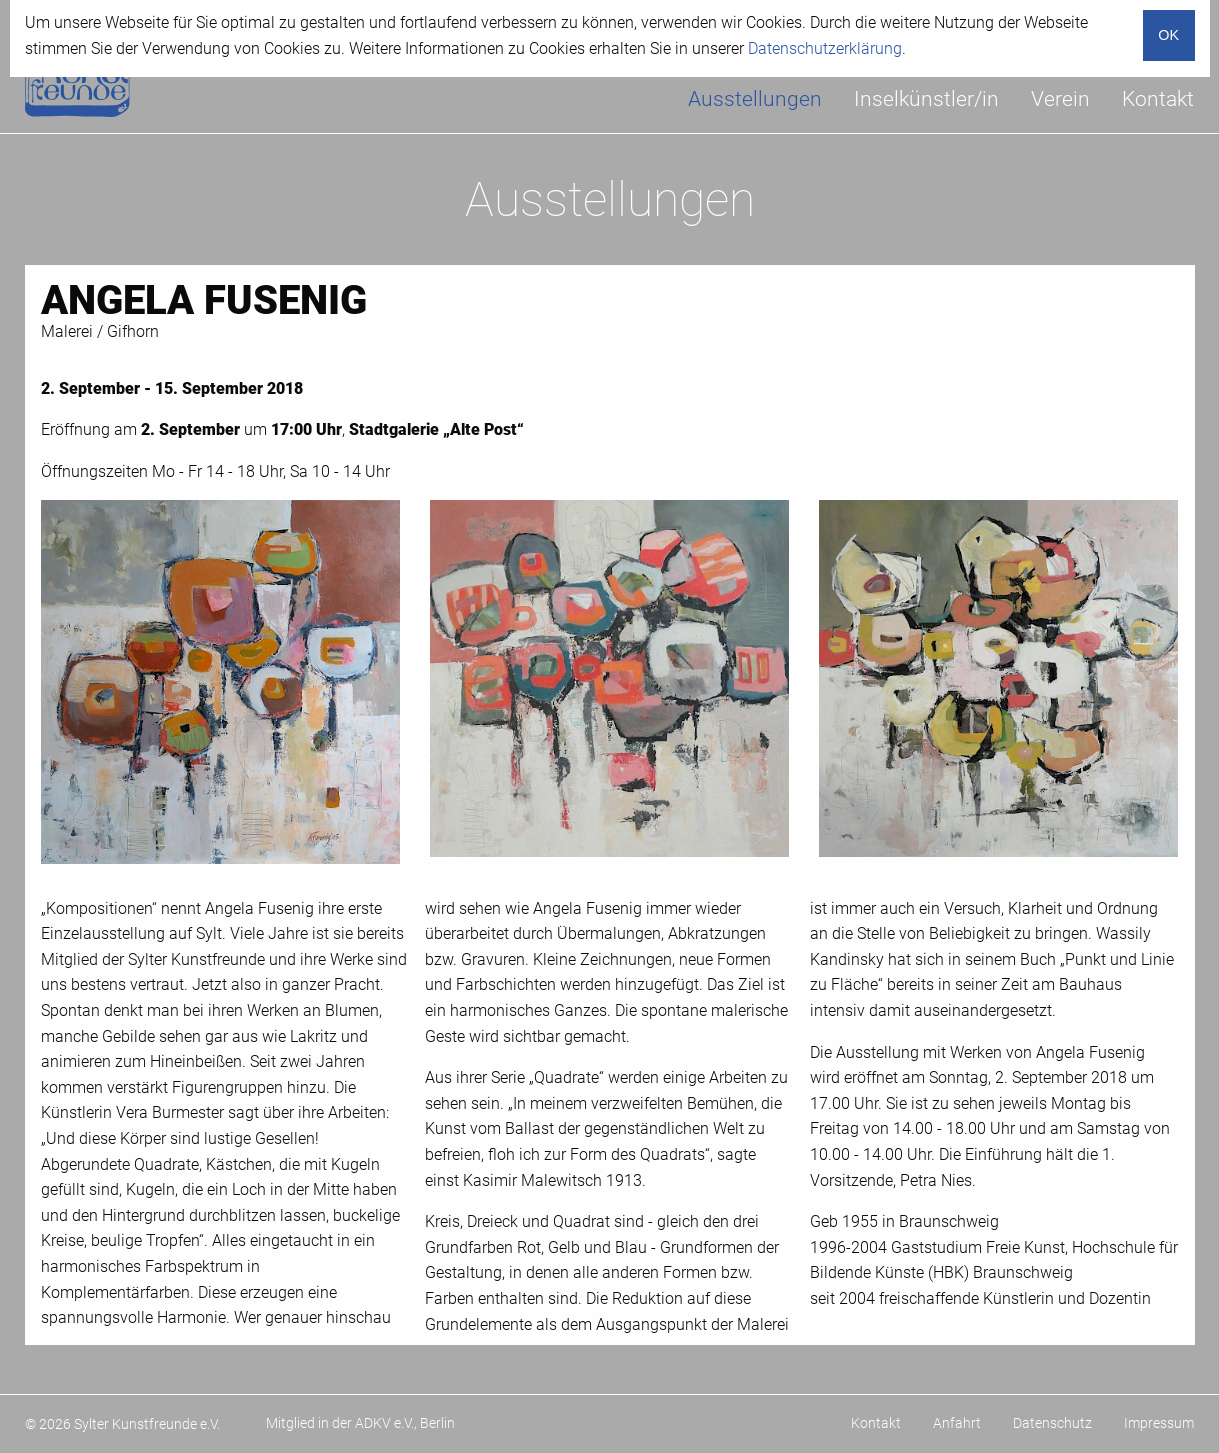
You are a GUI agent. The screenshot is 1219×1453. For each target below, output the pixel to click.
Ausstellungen (755, 99)
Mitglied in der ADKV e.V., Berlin (360, 1423)
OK (1168, 35)
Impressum (1159, 1423)
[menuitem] (755, 99)
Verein (1060, 99)
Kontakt (1158, 99)
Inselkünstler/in (926, 99)
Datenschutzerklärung (825, 48)
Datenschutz (1052, 1423)
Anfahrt (957, 1423)
